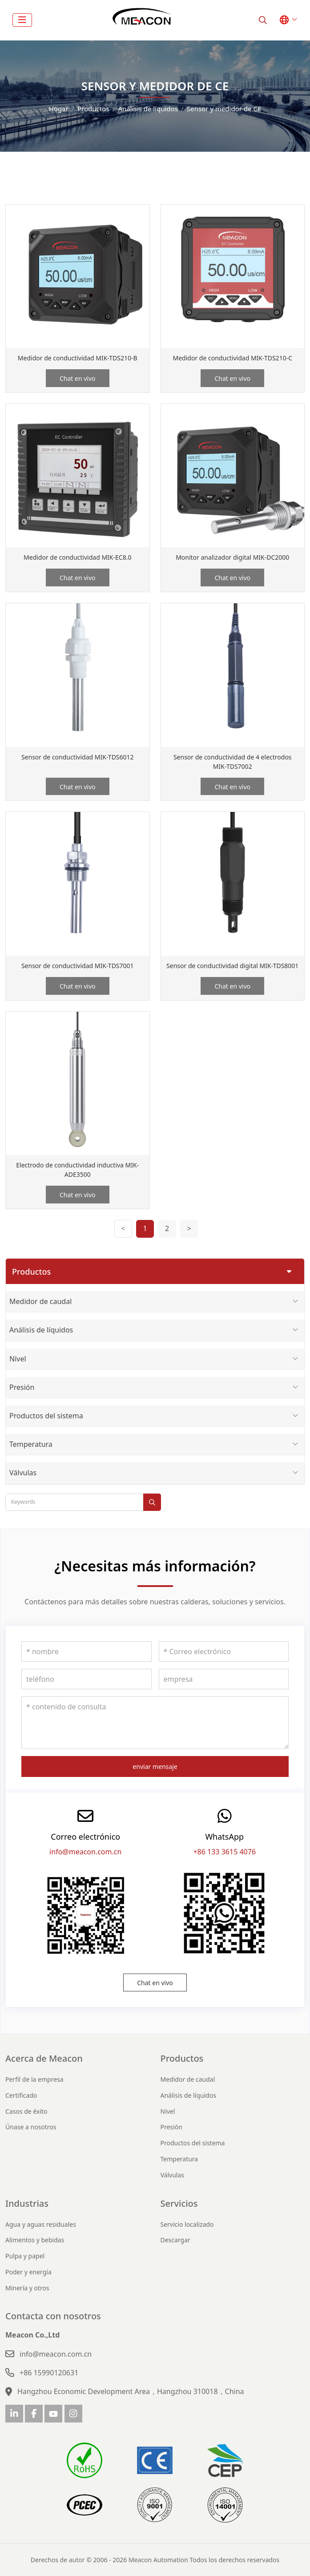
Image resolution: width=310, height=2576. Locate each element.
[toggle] (22, 20)
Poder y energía (28, 2272)
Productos (182, 2058)
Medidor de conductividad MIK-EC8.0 (77, 557)
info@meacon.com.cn (85, 1852)
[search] (263, 20)
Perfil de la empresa (34, 2079)
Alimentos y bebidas (34, 2240)
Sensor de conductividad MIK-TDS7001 (77, 965)
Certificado (21, 2095)
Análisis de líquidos (41, 1330)
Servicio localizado (187, 2224)
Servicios (179, 2203)
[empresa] (224, 1679)
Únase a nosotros (30, 2127)
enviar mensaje (155, 1766)
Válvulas (22, 1473)
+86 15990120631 (49, 2373)
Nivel (17, 1359)
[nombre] (86, 1651)
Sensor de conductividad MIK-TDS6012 (77, 757)
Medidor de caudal (40, 1301)
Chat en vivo (78, 378)
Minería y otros (27, 2288)
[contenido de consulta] (155, 1722)
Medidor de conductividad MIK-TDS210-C (232, 358)
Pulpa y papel (24, 2256)
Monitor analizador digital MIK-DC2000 (232, 557)
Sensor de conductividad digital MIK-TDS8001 (232, 965)
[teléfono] (86, 1679)
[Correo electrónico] (224, 1651)
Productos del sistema (46, 1416)
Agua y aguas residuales (40, 2224)
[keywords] (74, 1502)
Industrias (26, 2203)
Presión (21, 1387)
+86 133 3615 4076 (224, 1852)
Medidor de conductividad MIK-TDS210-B (77, 358)
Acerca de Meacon (44, 2058)
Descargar (175, 2240)
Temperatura (30, 1444)
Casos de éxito (26, 2111)
